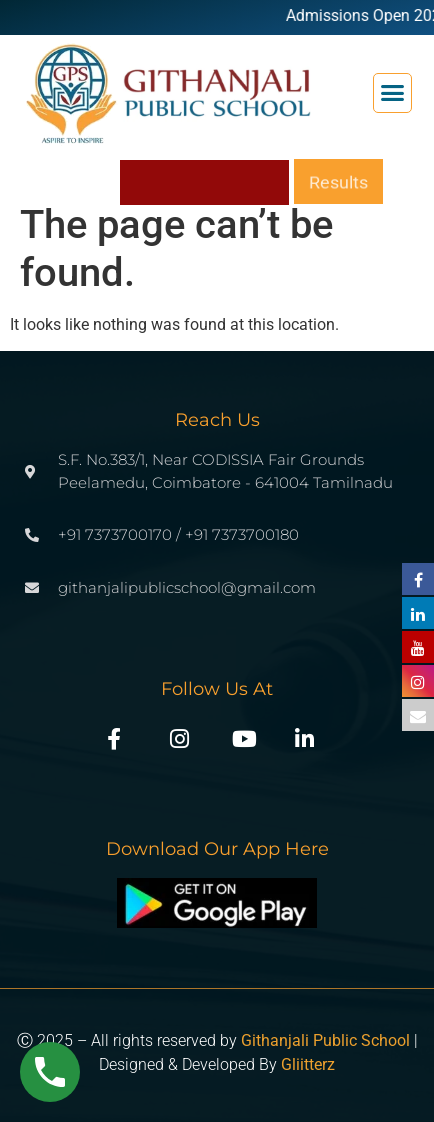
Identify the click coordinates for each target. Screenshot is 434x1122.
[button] (393, 93)
